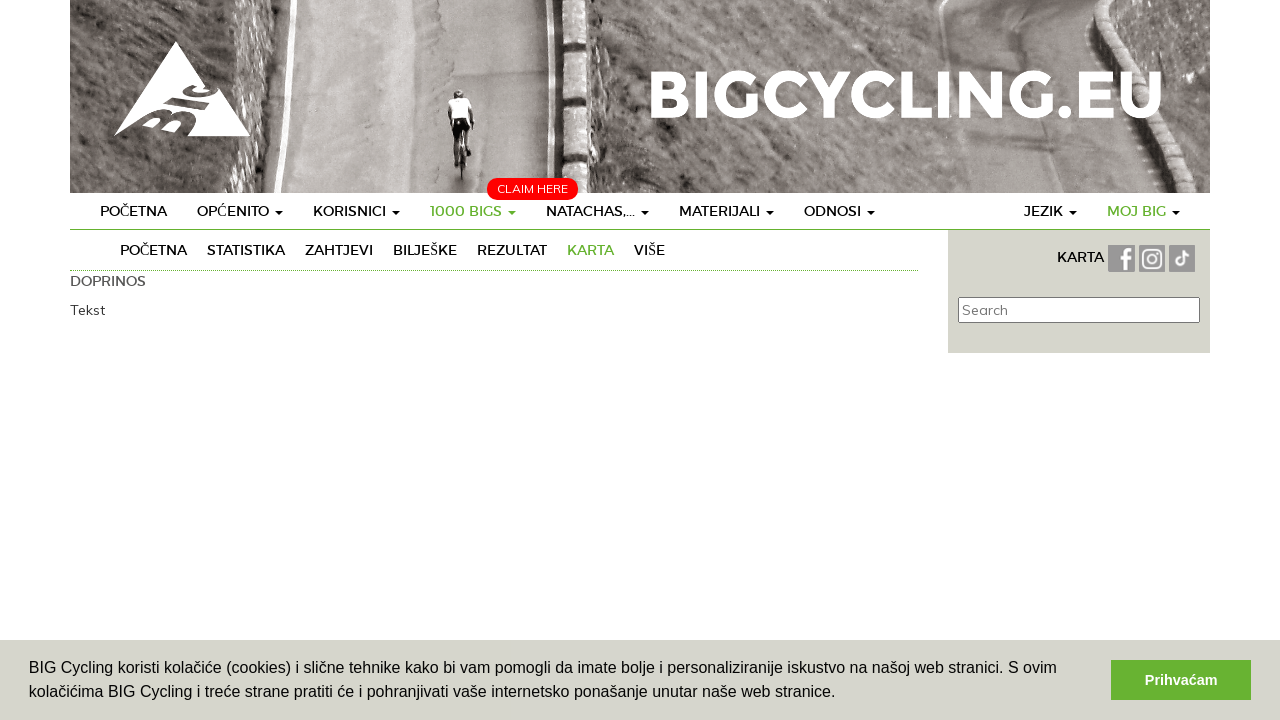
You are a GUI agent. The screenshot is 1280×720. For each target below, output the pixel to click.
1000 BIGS (473, 211)
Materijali (726, 211)
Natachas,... (597, 211)
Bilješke (425, 250)
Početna (133, 211)
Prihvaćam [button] (1181, 680)
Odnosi (839, 211)
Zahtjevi (339, 250)
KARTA (1080, 257)
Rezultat (512, 250)
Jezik (1050, 211)
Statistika (246, 250)
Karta (590, 250)
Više (649, 250)
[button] (843, 694)
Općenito (239, 211)
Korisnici (356, 211)
